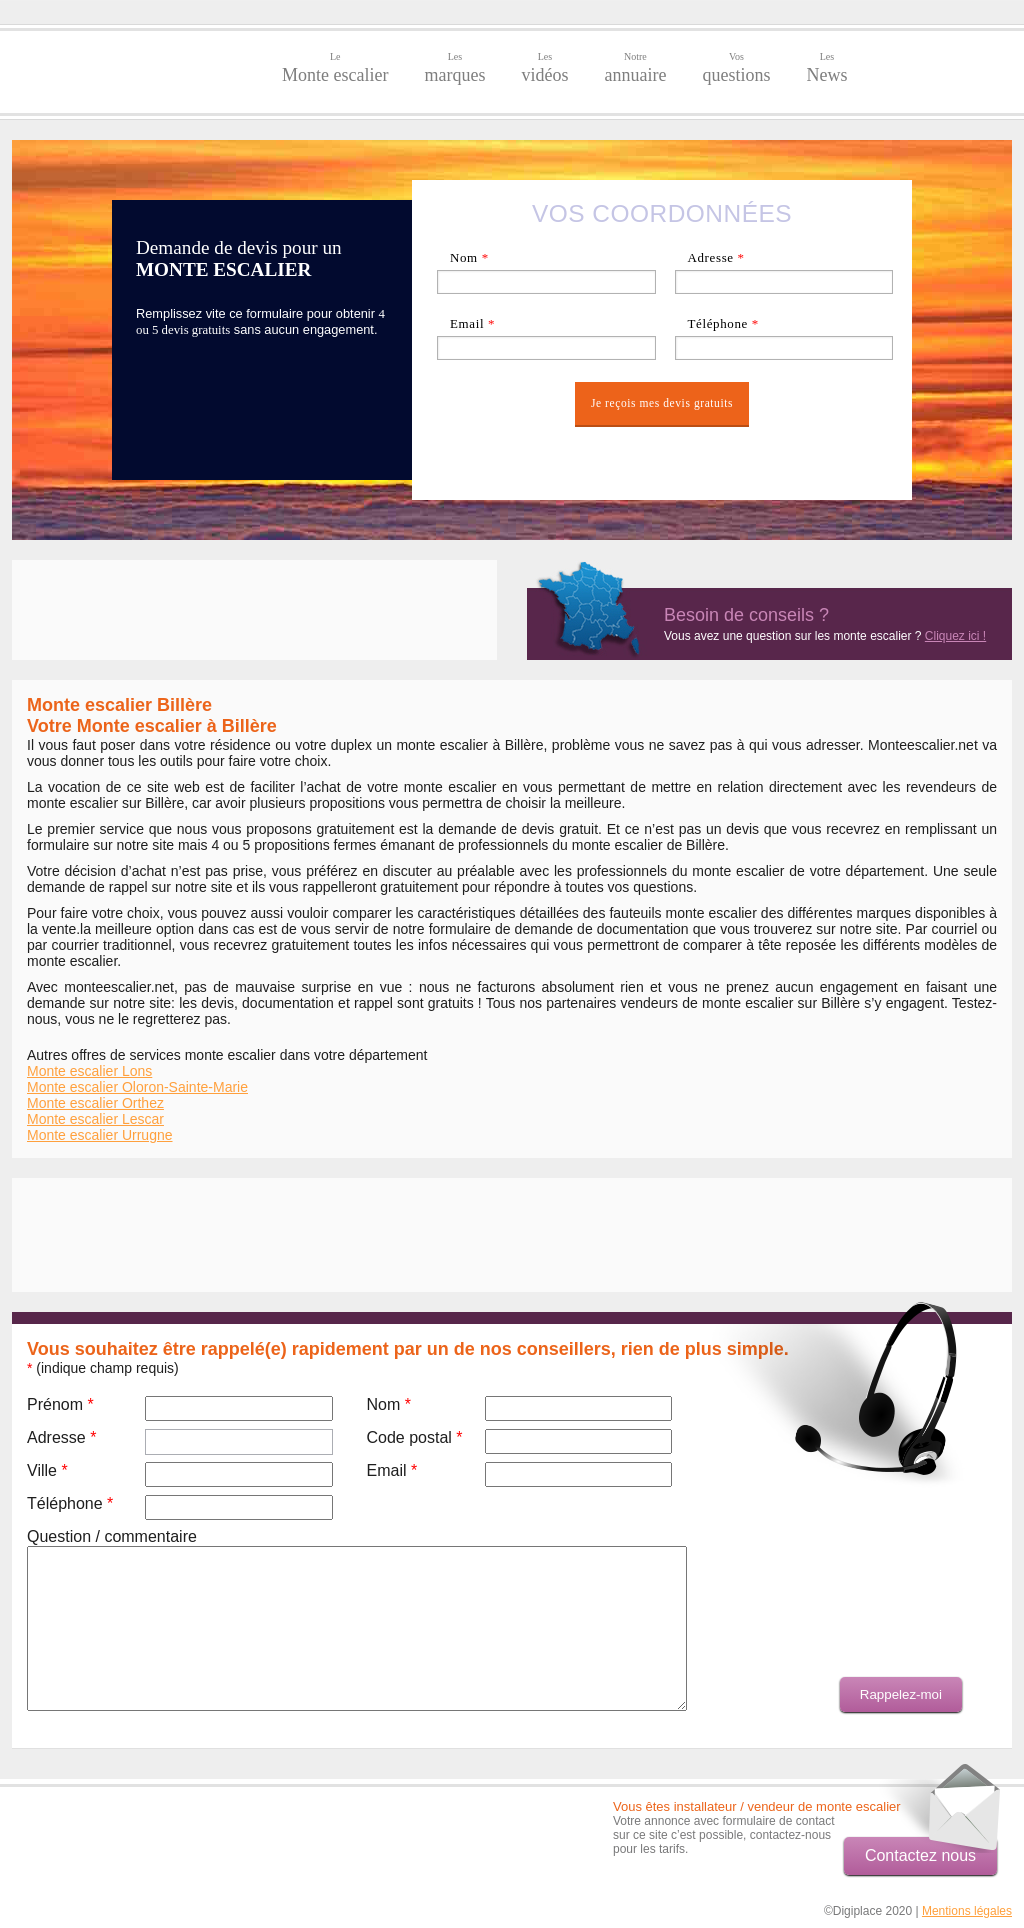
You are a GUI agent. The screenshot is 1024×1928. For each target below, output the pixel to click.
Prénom (60, 1404)
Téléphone (723, 323)
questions (736, 68)
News (826, 68)
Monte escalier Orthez (95, 1103)
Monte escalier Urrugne (100, 1135)
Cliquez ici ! (955, 636)
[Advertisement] (254, 610)
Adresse (715, 257)
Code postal (414, 1437)
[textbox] (784, 282)
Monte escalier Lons (89, 1071)
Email (472, 323)
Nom (469, 257)
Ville (47, 1470)
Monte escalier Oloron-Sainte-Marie (137, 1087)
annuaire (635, 68)
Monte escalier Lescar (95, 1119)
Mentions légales (967, 1911)
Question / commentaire (112, 1536)
